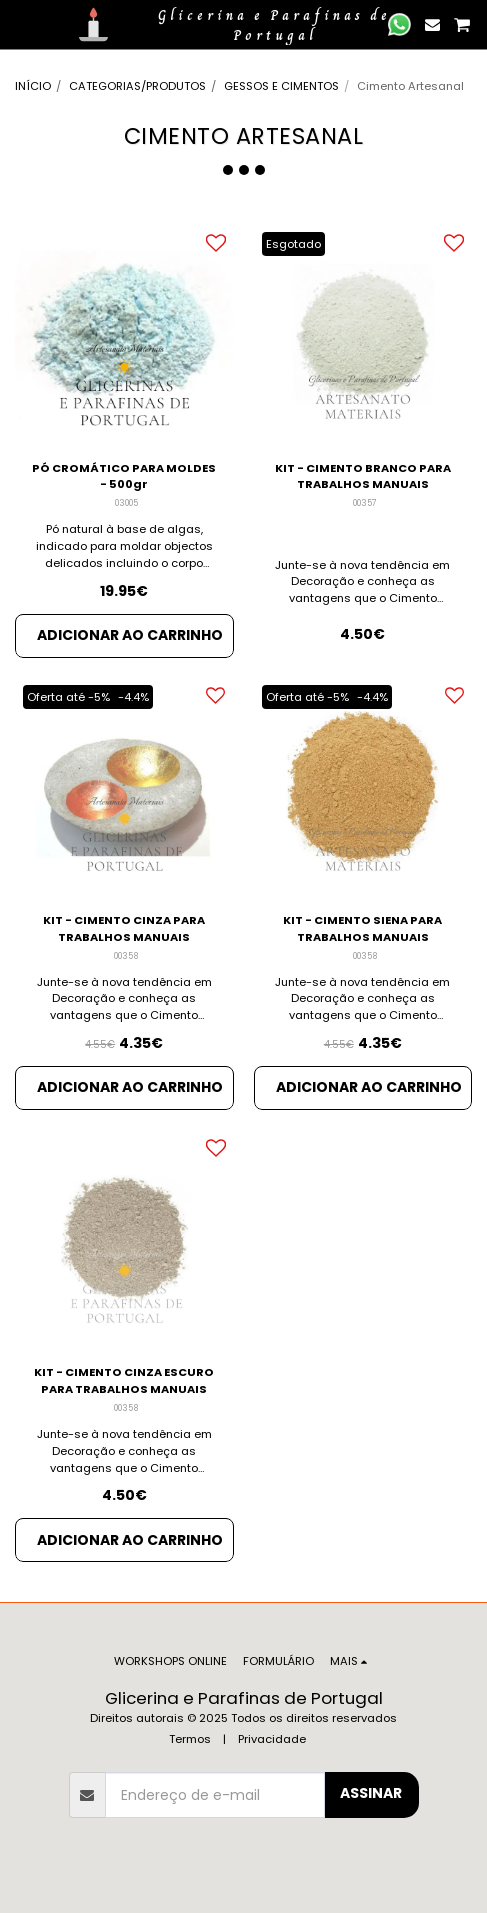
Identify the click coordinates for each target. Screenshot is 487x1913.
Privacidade (272, 1739)
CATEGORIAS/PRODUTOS (137, 86)
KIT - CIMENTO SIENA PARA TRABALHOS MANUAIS (362, 928)
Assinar (371, 1793)
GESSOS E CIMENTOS (281, 86)
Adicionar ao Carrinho (130, 635)
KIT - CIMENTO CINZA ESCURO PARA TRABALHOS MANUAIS (124, 1380)
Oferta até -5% (68, 697)
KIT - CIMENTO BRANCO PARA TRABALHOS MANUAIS (363, 476)
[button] (22, 24)
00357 (365, 503)
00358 (126, 956)
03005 (126, 503)
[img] (124, 334)
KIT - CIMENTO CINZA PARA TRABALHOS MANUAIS (124, 928)
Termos (190, 1739)
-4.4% (133, 697)
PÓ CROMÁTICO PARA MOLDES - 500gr (124, 476)
